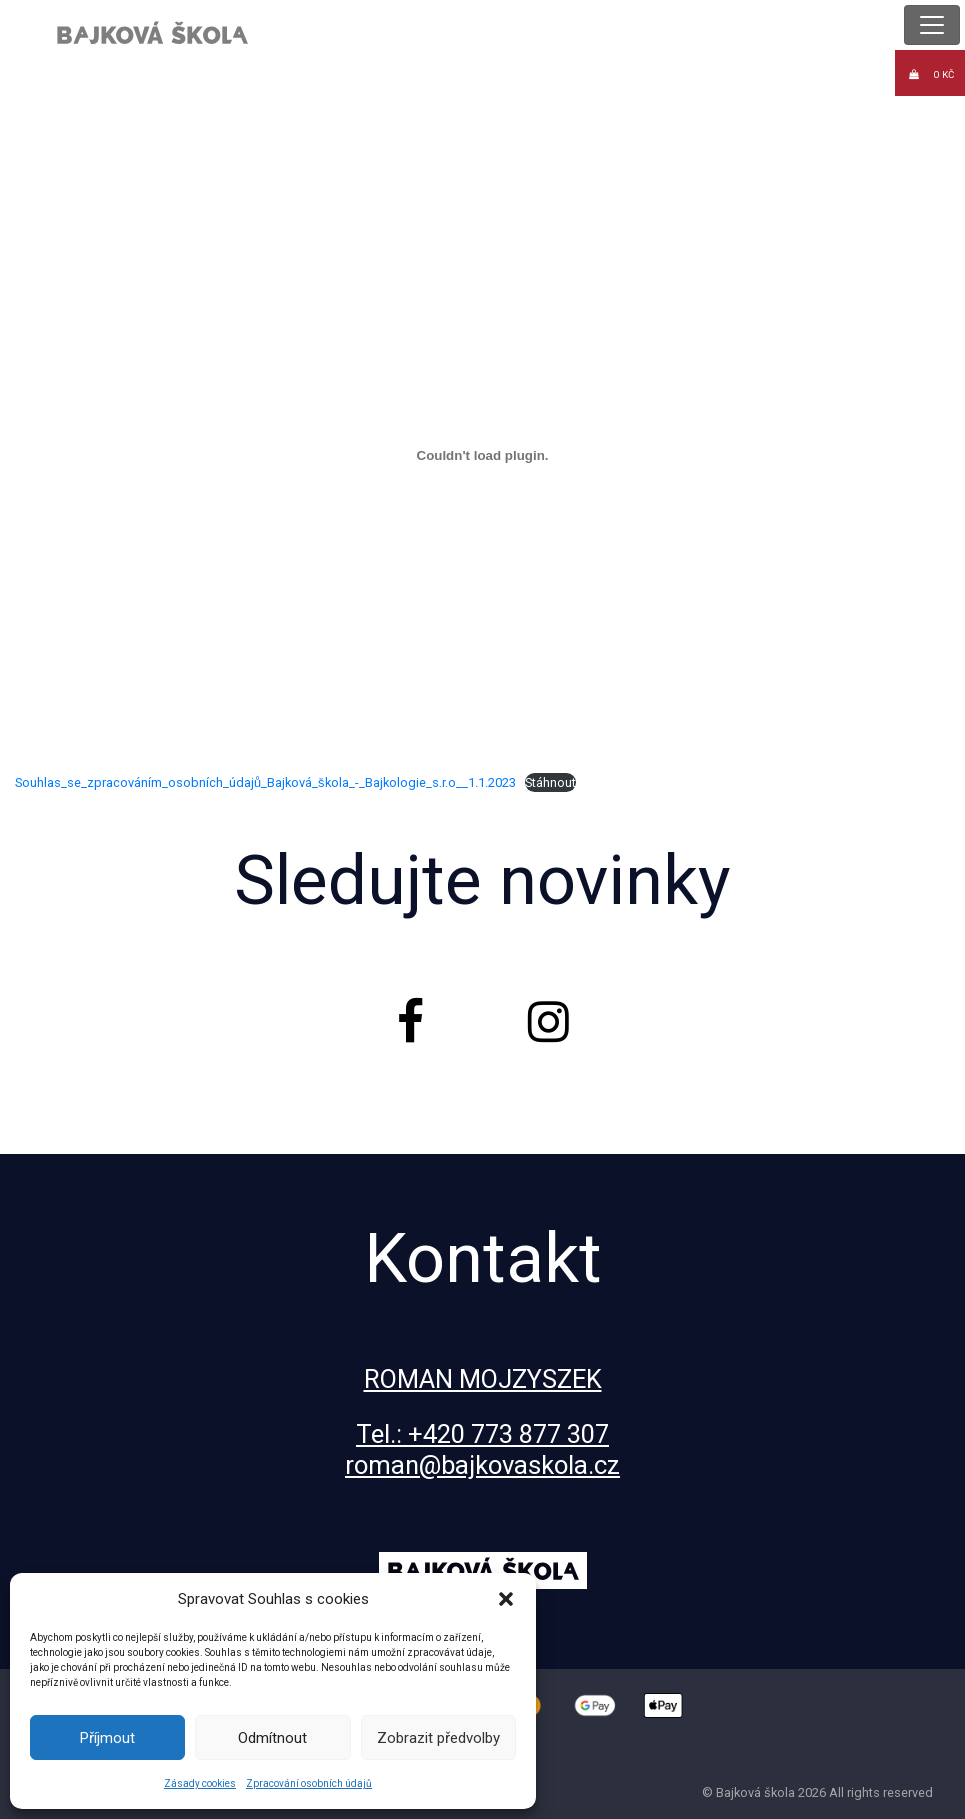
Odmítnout (272, 1738)
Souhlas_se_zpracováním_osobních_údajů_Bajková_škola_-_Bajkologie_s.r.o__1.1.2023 (265, 782)
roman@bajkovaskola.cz (482, 1465)
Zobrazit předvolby (438, 1738)
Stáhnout (550, 782)
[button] (506, 1599)
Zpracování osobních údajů (309, 1783)
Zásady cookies (200, 1783)
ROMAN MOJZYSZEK (483, 1379)
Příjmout (107, 1738)
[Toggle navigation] (932, 25)
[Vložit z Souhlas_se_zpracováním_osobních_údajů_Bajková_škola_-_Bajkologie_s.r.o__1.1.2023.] (482, 455)
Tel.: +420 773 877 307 (482, 1434)
